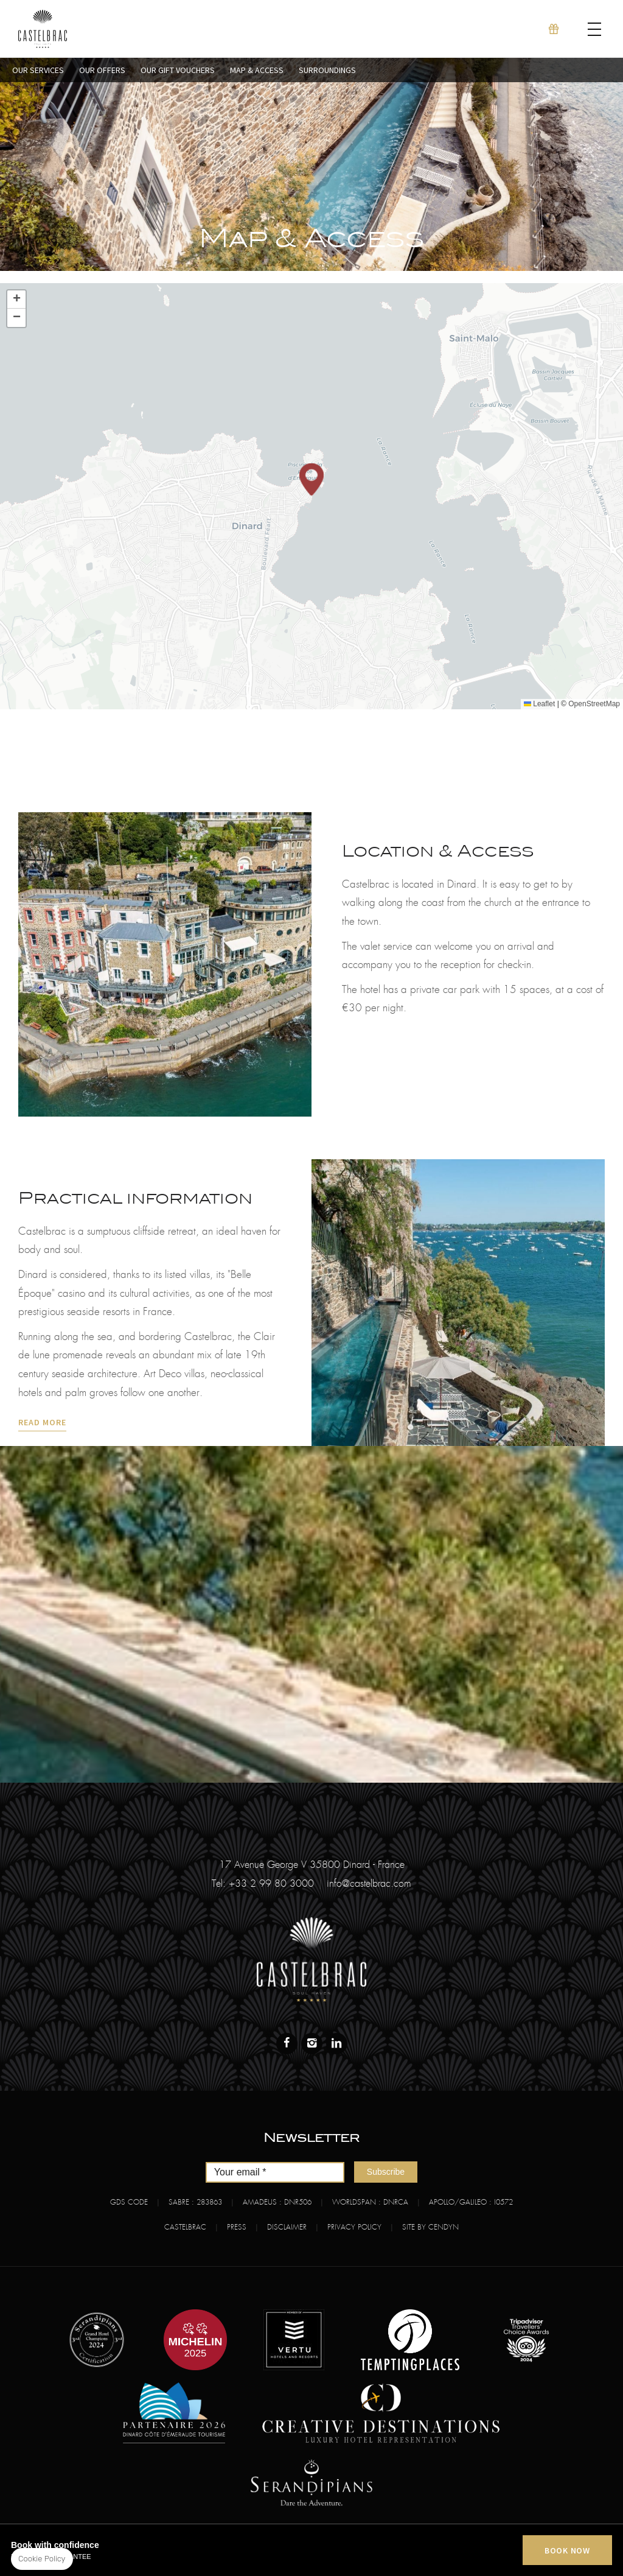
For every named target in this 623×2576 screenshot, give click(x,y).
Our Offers (102, 70)
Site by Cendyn (430, 2227)
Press (236, 2227)
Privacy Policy (354, 2227)
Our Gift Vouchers (178, 70)
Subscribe (386, 2172)
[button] (311, 479)
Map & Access (257, 70)
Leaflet (539, 704)
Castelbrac (185, 2227)
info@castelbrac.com (369, 1884)
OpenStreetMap (594, 704)
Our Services (38, 70)
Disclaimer (287, 2227)
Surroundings (327, 70)
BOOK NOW (567, 2550)
